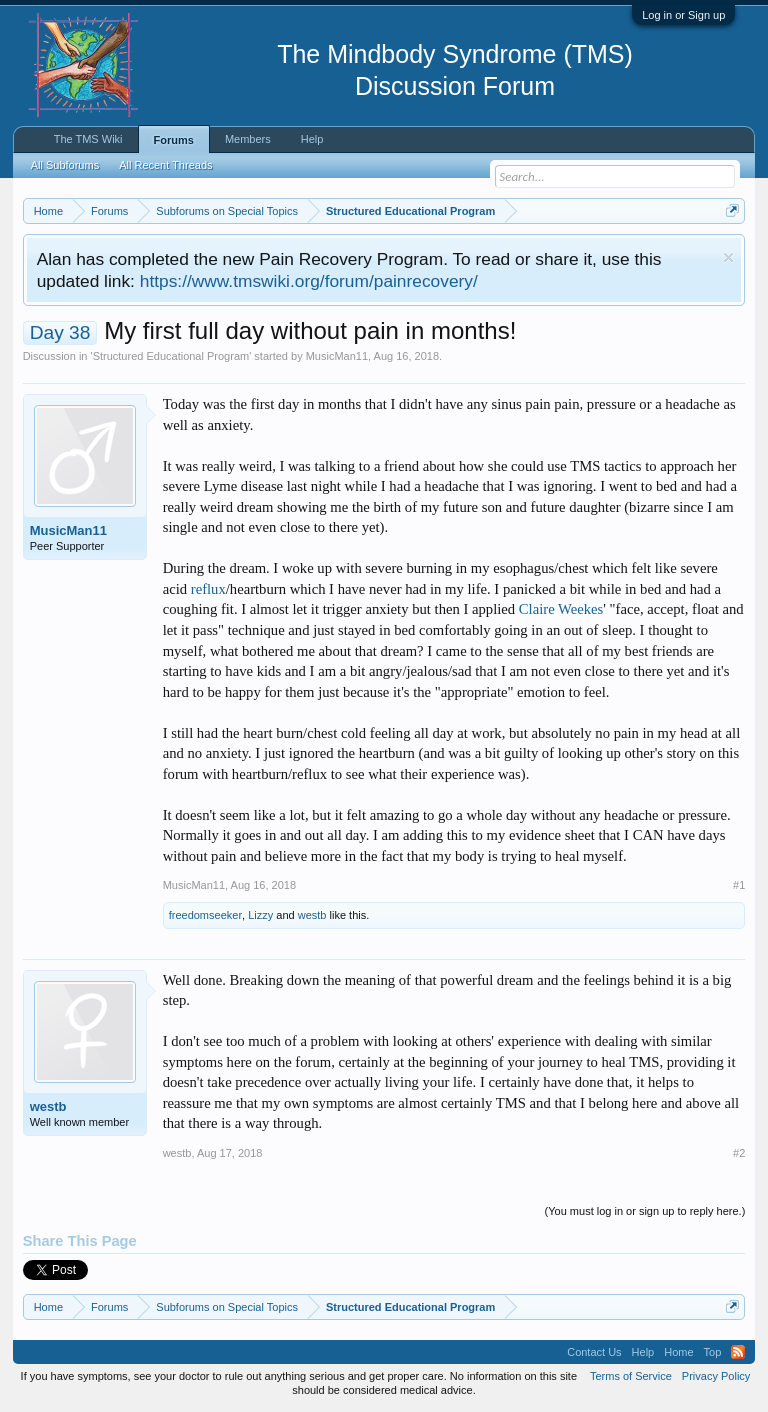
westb (312, 915)
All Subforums (65, 165)
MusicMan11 (337, 356)
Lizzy (260, 915)
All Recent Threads (165, 165)
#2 (739, 1153)
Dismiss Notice (728, 257)
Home (678, 1352)
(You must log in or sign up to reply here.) (645, 1211)
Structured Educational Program (171, 356)
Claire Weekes (561, 609)
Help (312, 139)
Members (248, 139)
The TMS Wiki (88, 139)
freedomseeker (205, 915)
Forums (174, 140)
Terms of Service (631, 1376)
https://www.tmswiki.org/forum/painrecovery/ (309, 281)
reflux (208, 589)
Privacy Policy (716, 1376)
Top (713, 1352)
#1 (739, 885)
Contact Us (594, 1352)
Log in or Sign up (683, 15)
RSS (738, 1352)
